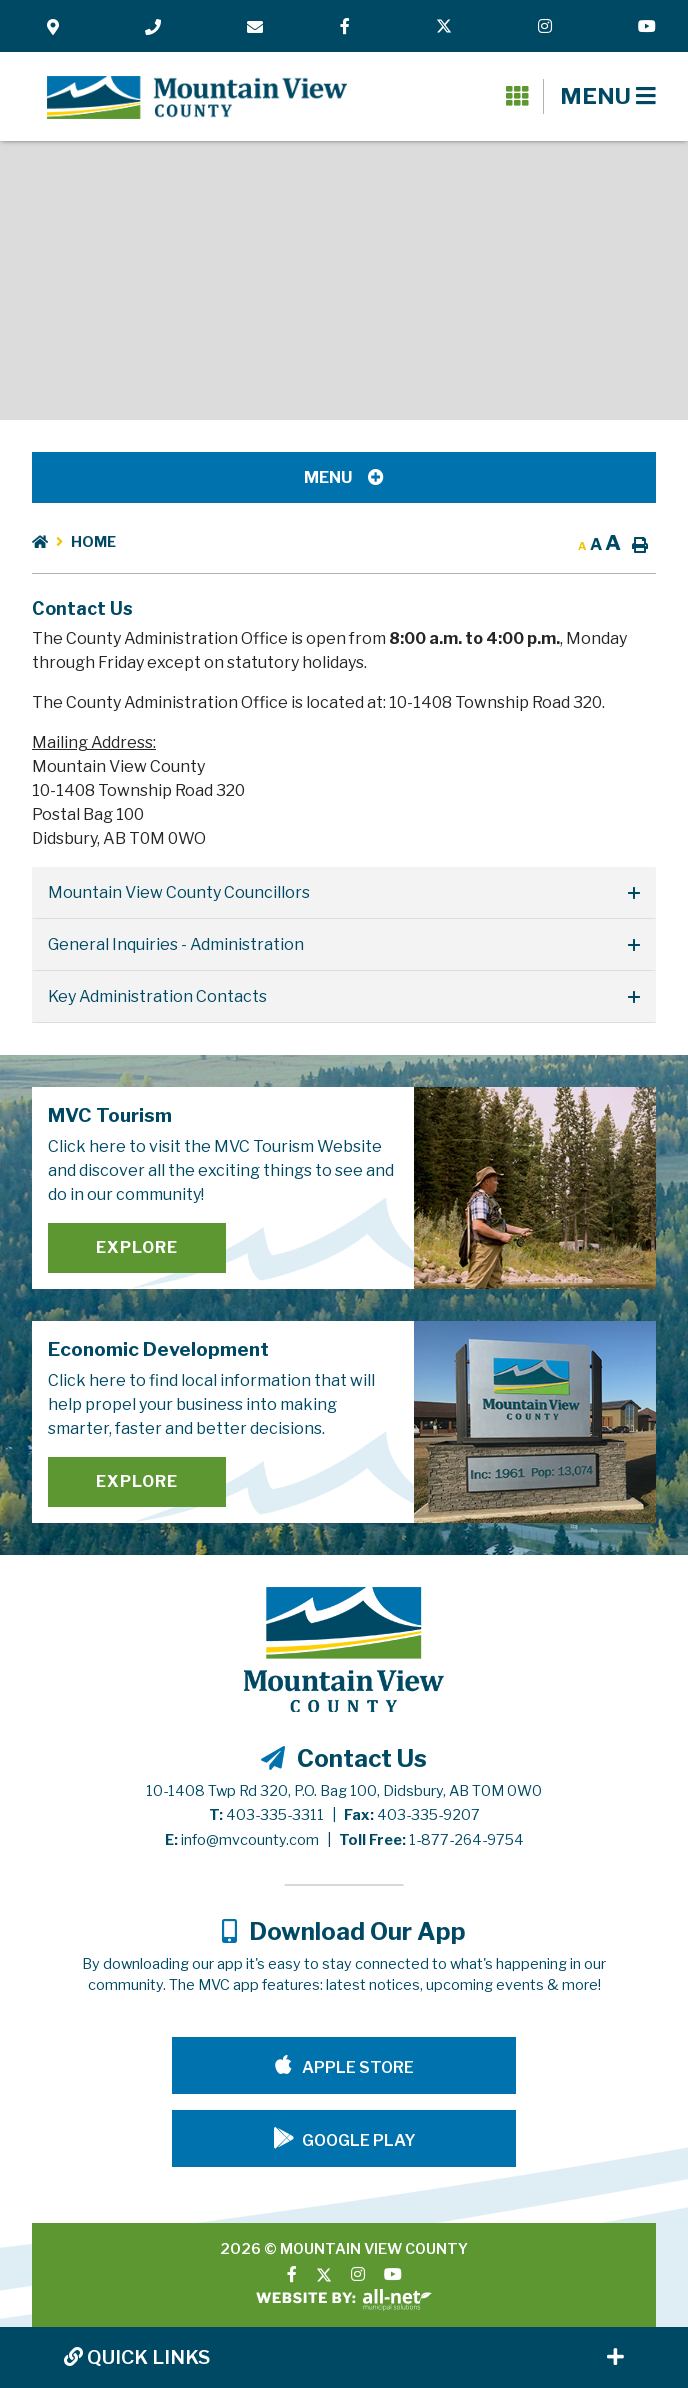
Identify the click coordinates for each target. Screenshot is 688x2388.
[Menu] (608, 96)
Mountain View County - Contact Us (197, 98)
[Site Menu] (344, 477)
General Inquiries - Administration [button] (176, 944)
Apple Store (356, 2067)
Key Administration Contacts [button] (157, 996)
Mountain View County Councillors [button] (179, 892)
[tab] (344, 893)
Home (93, 542)
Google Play (359, 2140)
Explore (137, 1247)
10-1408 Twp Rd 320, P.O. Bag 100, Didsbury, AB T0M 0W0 (344, 1791)
